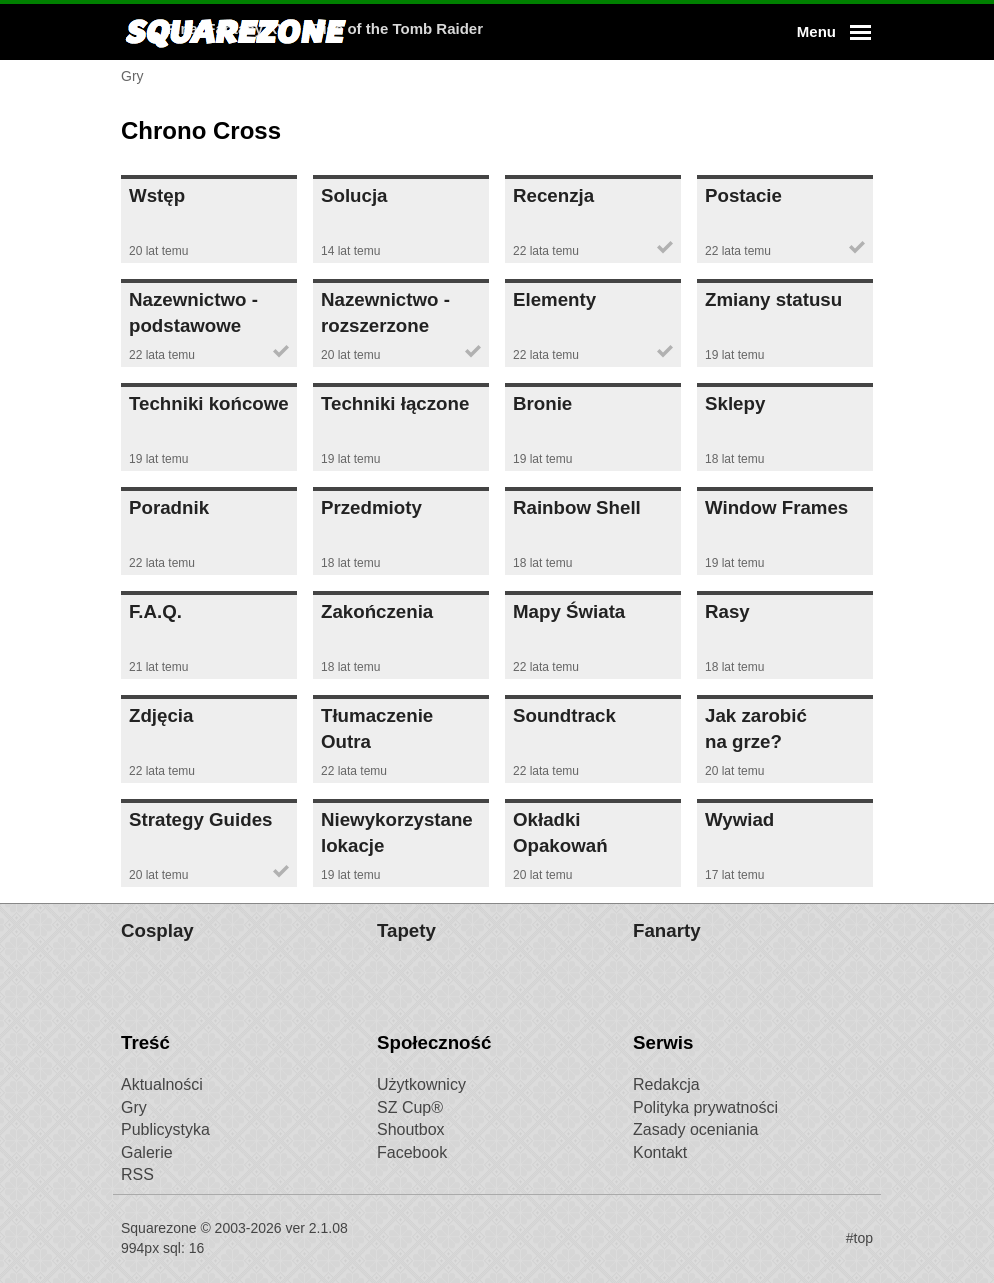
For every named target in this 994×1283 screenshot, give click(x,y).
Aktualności (162, 1084)
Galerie (147, 1152)
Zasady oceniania (695, 1129)
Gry (134, 1107)
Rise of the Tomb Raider (617, 31)
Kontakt (660, 1152)
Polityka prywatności (705, 1107)
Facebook (412, 1152)
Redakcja (666, 1084)
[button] (831, 32)
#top (859, 1238)
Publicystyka (165, 1129)
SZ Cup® (410, 1107)
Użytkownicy (421, 1084)
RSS (137, 1174)
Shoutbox (411, 1129)
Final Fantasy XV (447, 31)
